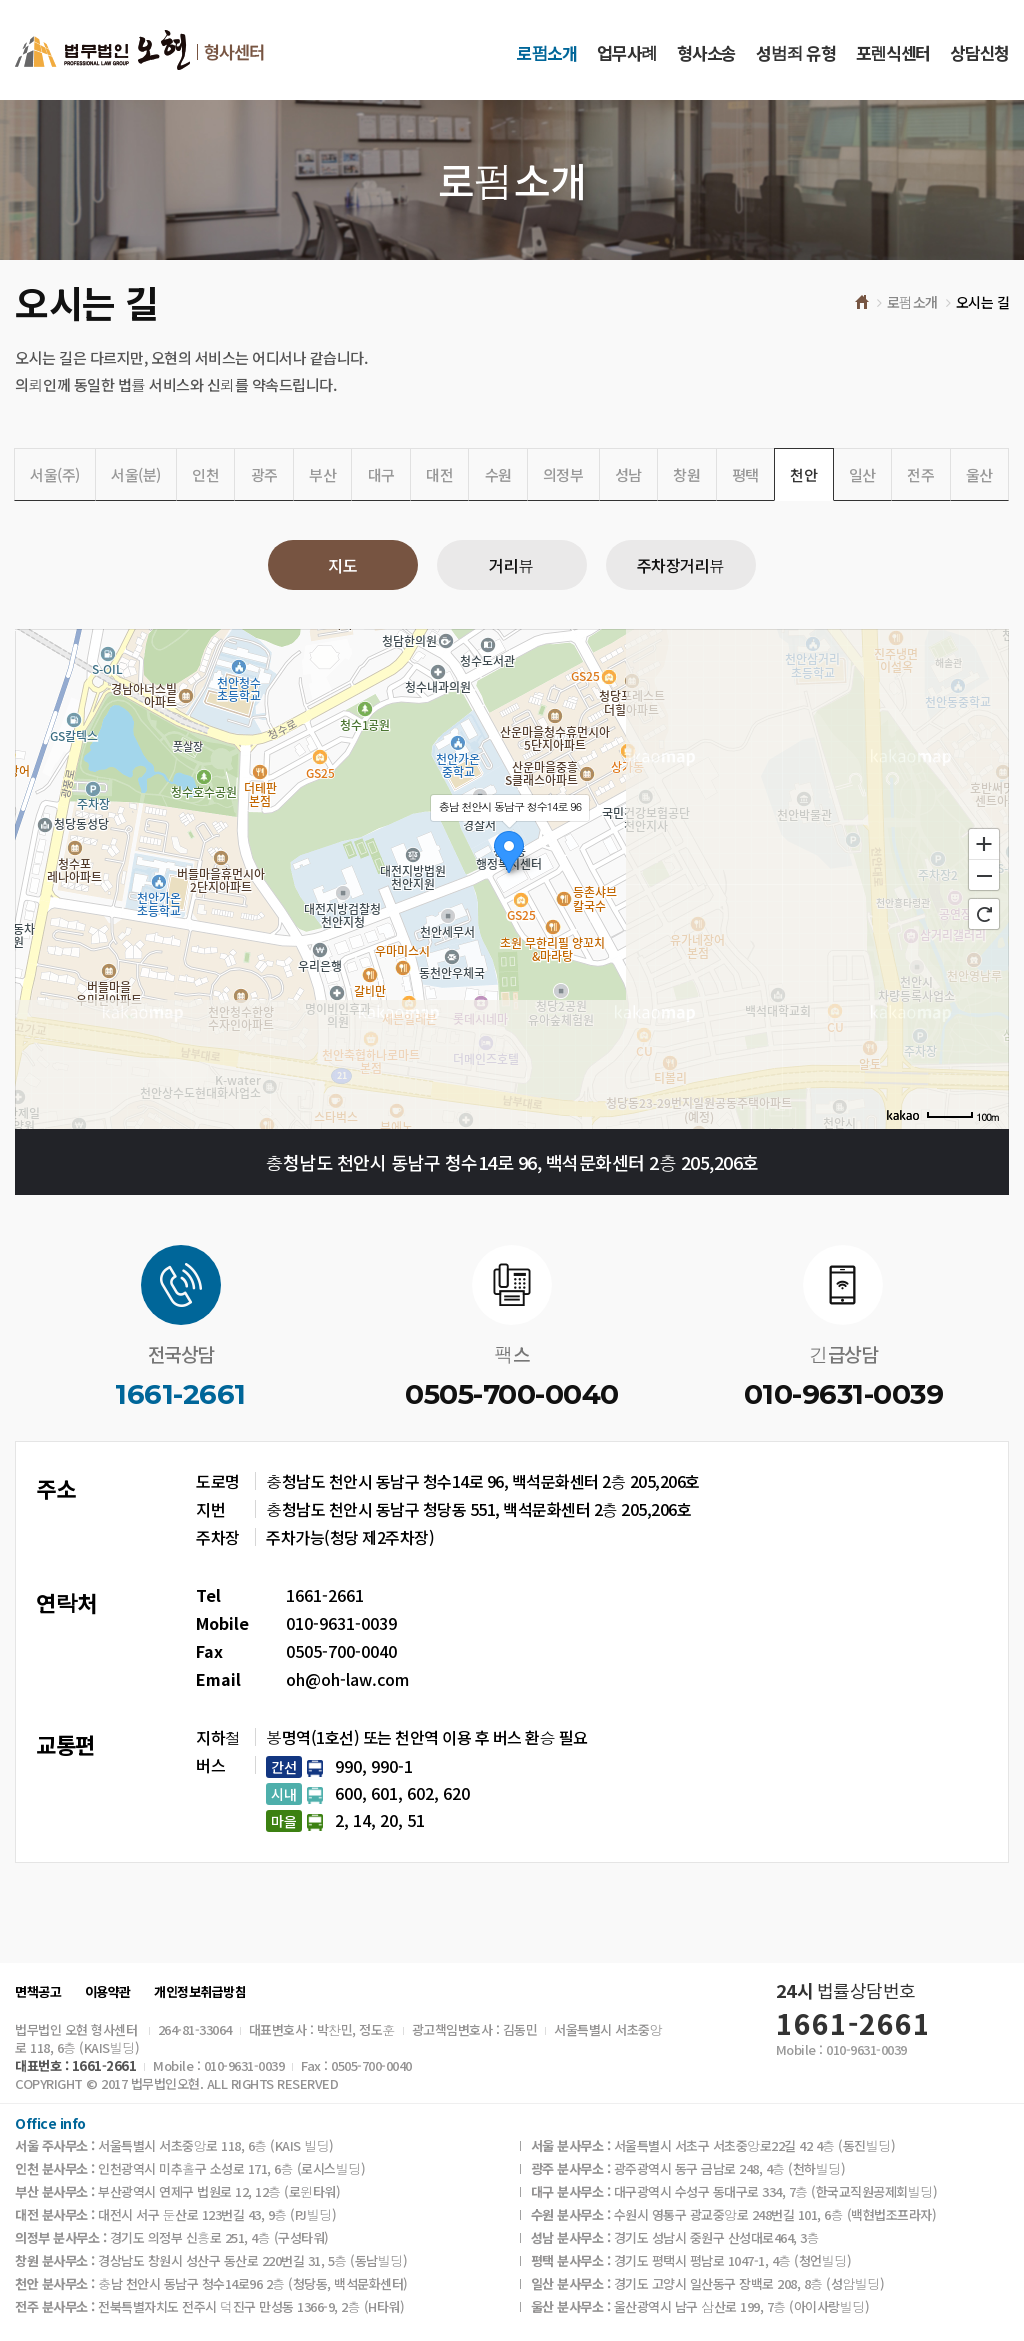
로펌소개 (547, 52)
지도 (342, 565)
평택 (745, 474)
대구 (381, 474)
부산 (322, 474)
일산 (862, 474)
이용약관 (108, 1992)
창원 (686, 474)
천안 (803, 474)
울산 (979, 474)
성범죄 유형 (795, 52)
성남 (628, 474)
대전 (439, 474)
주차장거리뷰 (681, 565)
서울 (55, 474)
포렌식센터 (893, 52)
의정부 (563, 474)
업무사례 (627, 52)
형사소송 (706, 52)
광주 (264, 474)
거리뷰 (511, 565)
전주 (920, 474)
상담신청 (979, 52)
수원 (498, 474)
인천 (205, 474)
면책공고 (38, 1992)
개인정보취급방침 (200, 1992)
